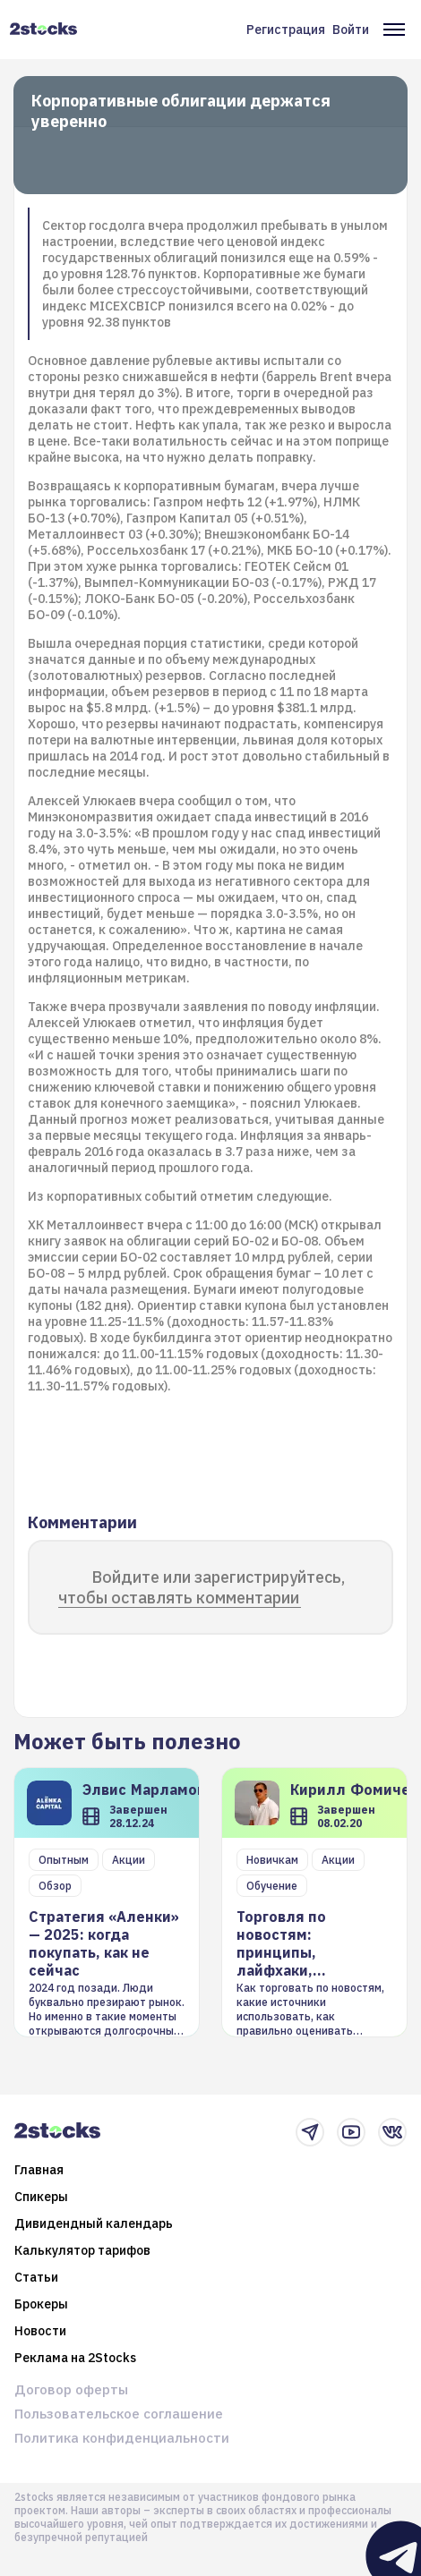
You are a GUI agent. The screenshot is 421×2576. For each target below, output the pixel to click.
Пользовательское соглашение (118, 2413)
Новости (40, 2331)
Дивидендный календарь (93, 2223)
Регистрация (285, 29)
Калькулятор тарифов (82, 2250)
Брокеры (41, 2304)
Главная (39, 2170)
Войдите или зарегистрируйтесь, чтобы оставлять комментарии (201, 1587)
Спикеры (41, 2197)
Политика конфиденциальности (121, 2437)
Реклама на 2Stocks (75, 2358)
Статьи (36, 2277)
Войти (350, 29)
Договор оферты (71, 2389)
